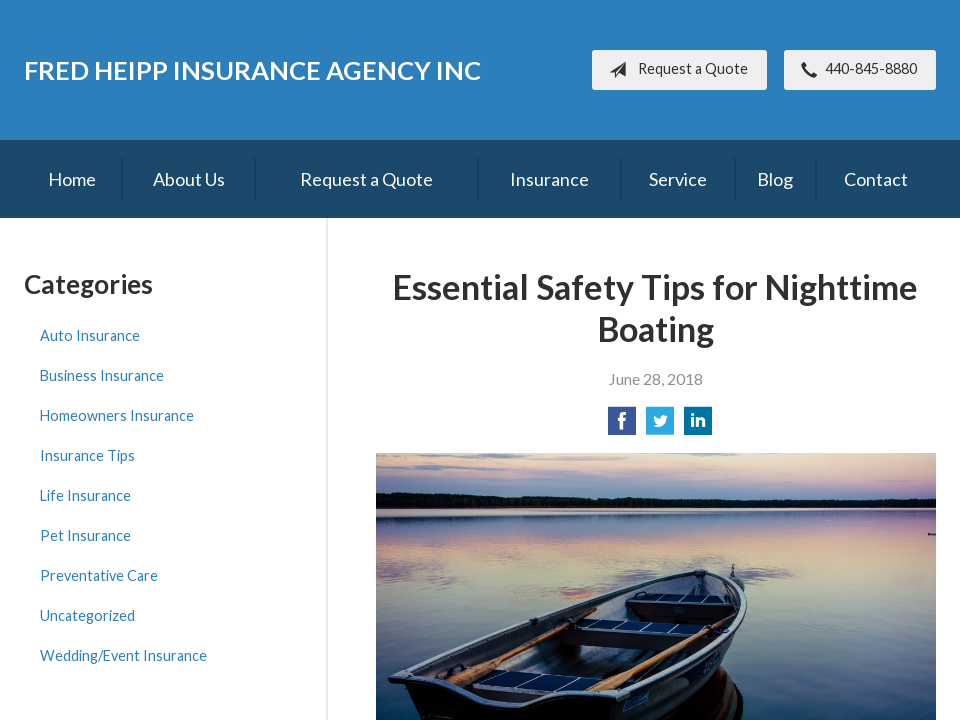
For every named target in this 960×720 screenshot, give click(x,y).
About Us (189, 179)
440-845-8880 (855, 70)
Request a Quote (674, 70)
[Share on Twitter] (660, 426)
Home (72, 179)
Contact (876, 179)
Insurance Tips (87, 455)
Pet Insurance (85, 535)
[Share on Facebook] (622, 426)
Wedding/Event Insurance (123, 655)
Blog (775, 179)
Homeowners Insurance (117, 415)
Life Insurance (85, 495)
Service (678, 179)
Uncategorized (87, 615)
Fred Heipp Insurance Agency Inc (252, 70)
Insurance (549, 179)
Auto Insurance (90, 335)
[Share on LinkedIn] (698, 426)
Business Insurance (102, 375)
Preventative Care (99, 575)
